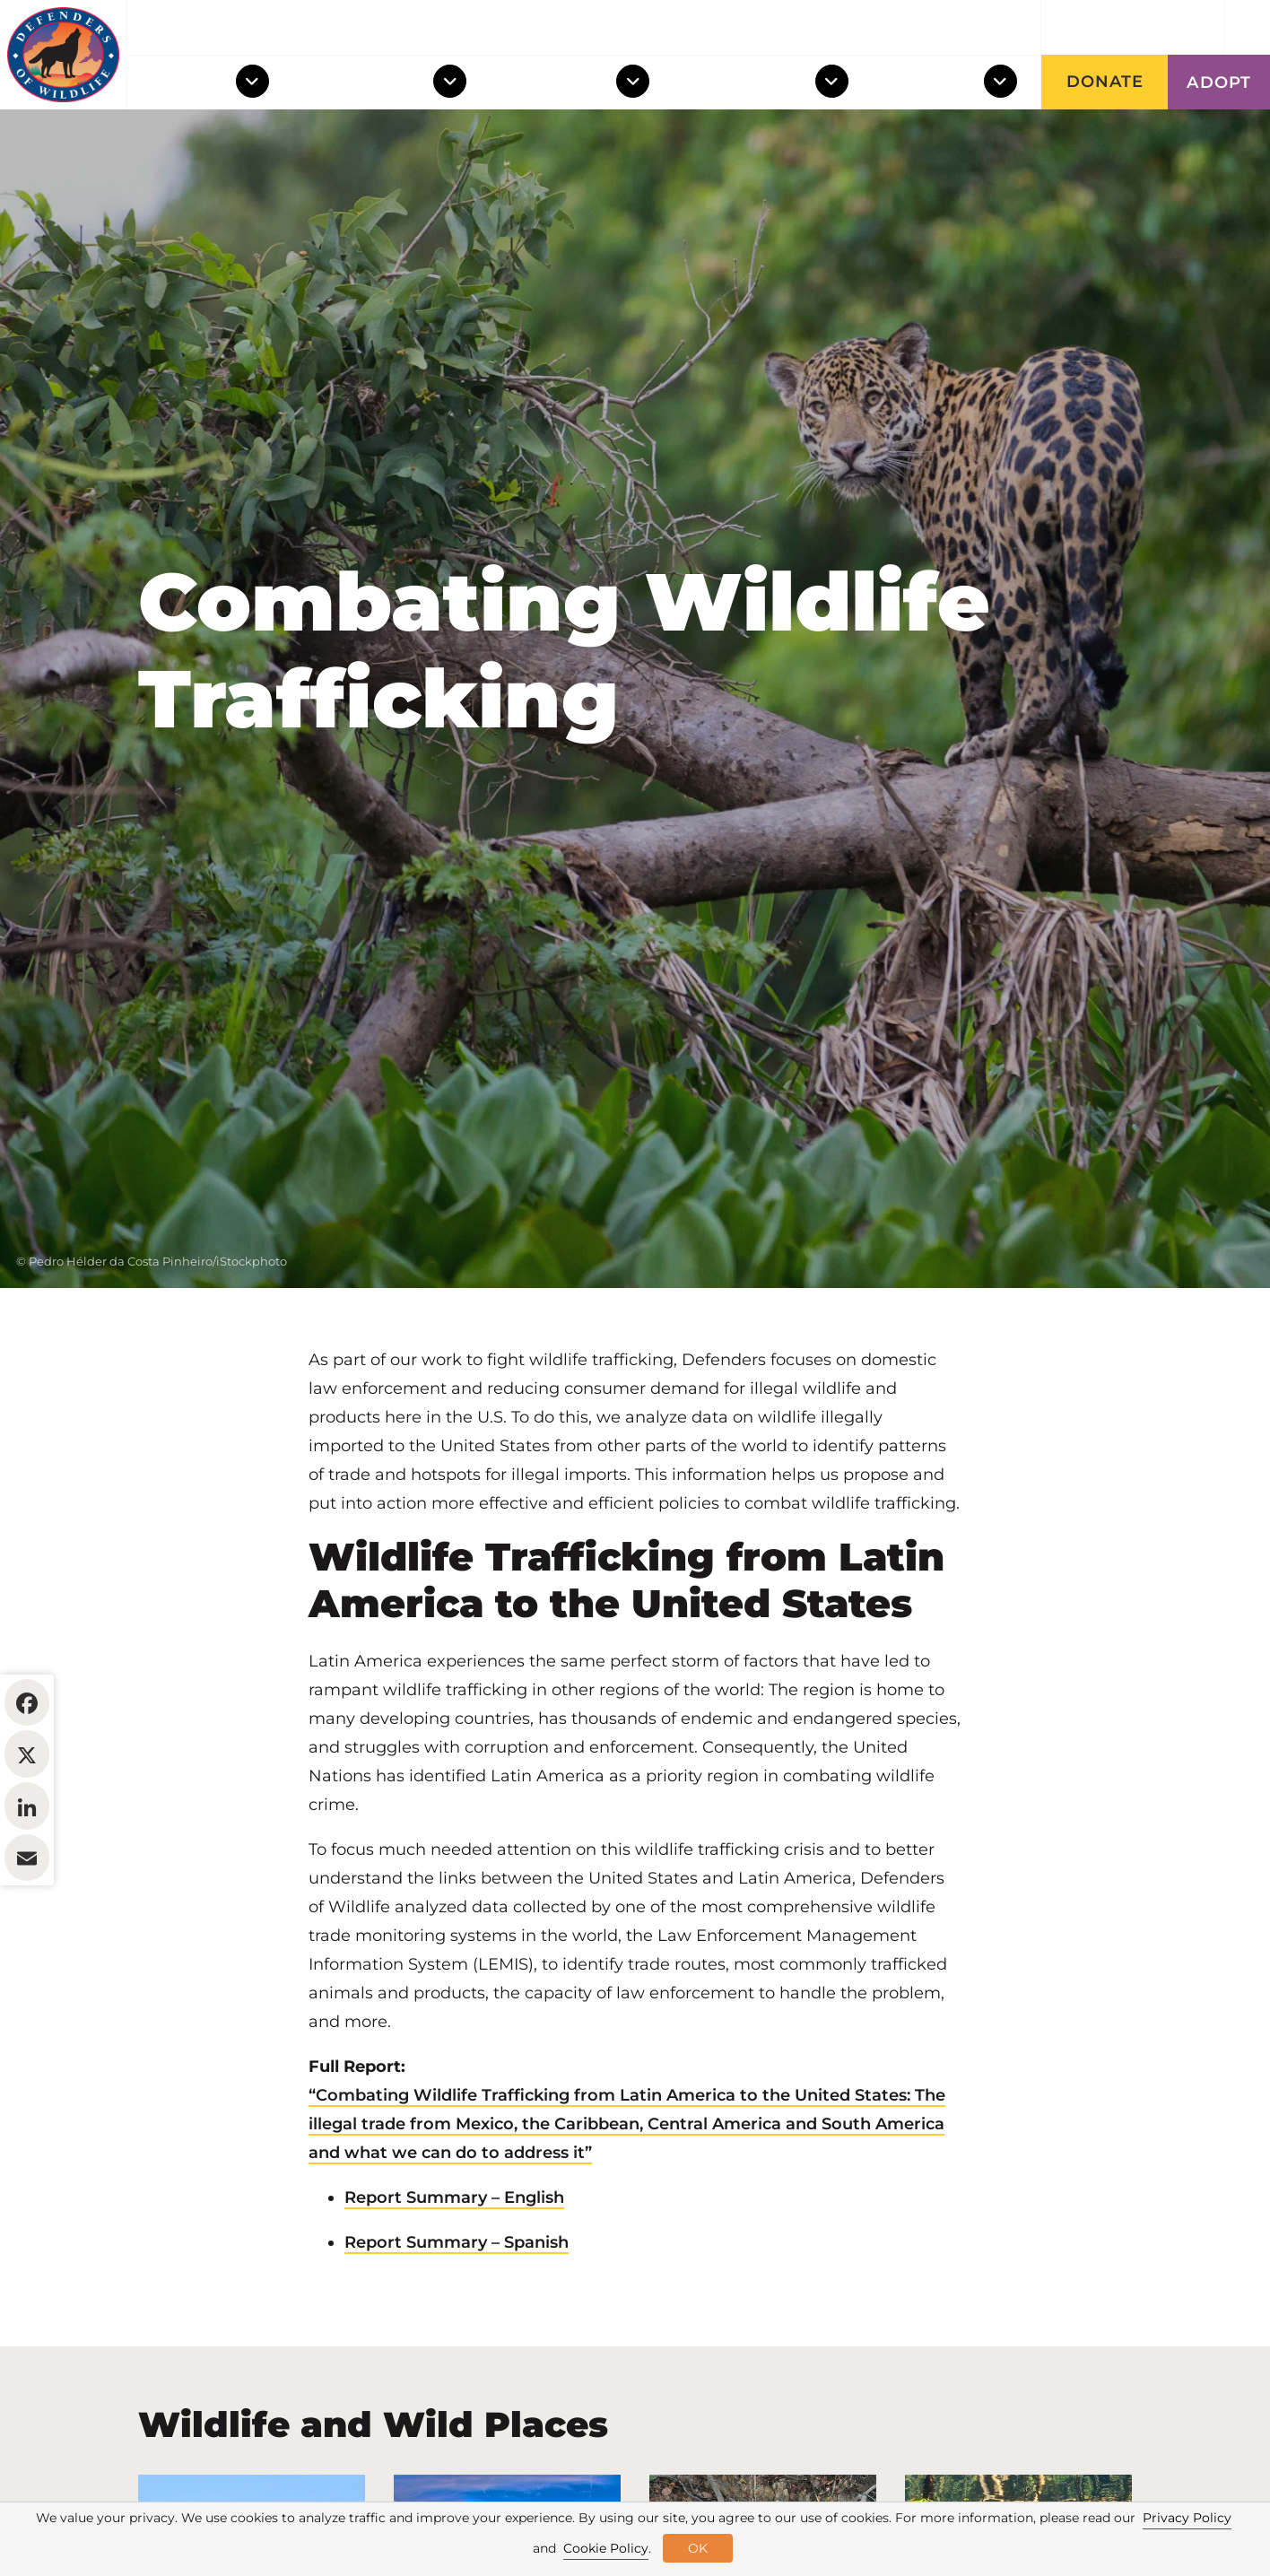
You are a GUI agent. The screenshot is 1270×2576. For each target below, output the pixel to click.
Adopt (1219, 82)
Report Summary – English (454, 2307)
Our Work (561, 82)
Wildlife (190, 82)
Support (936, 82)
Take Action (752, 82)
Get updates (1132, 28)
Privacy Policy (1187, 2518)
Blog (1006, 28)
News (935, 28)
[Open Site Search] (1246, 27)
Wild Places (371, 82)
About (859, 28)
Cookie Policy (605, 2548)
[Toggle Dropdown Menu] (256, 82)
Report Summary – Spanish (456, 2352)
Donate (1105, 81)
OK (698, 2548)
